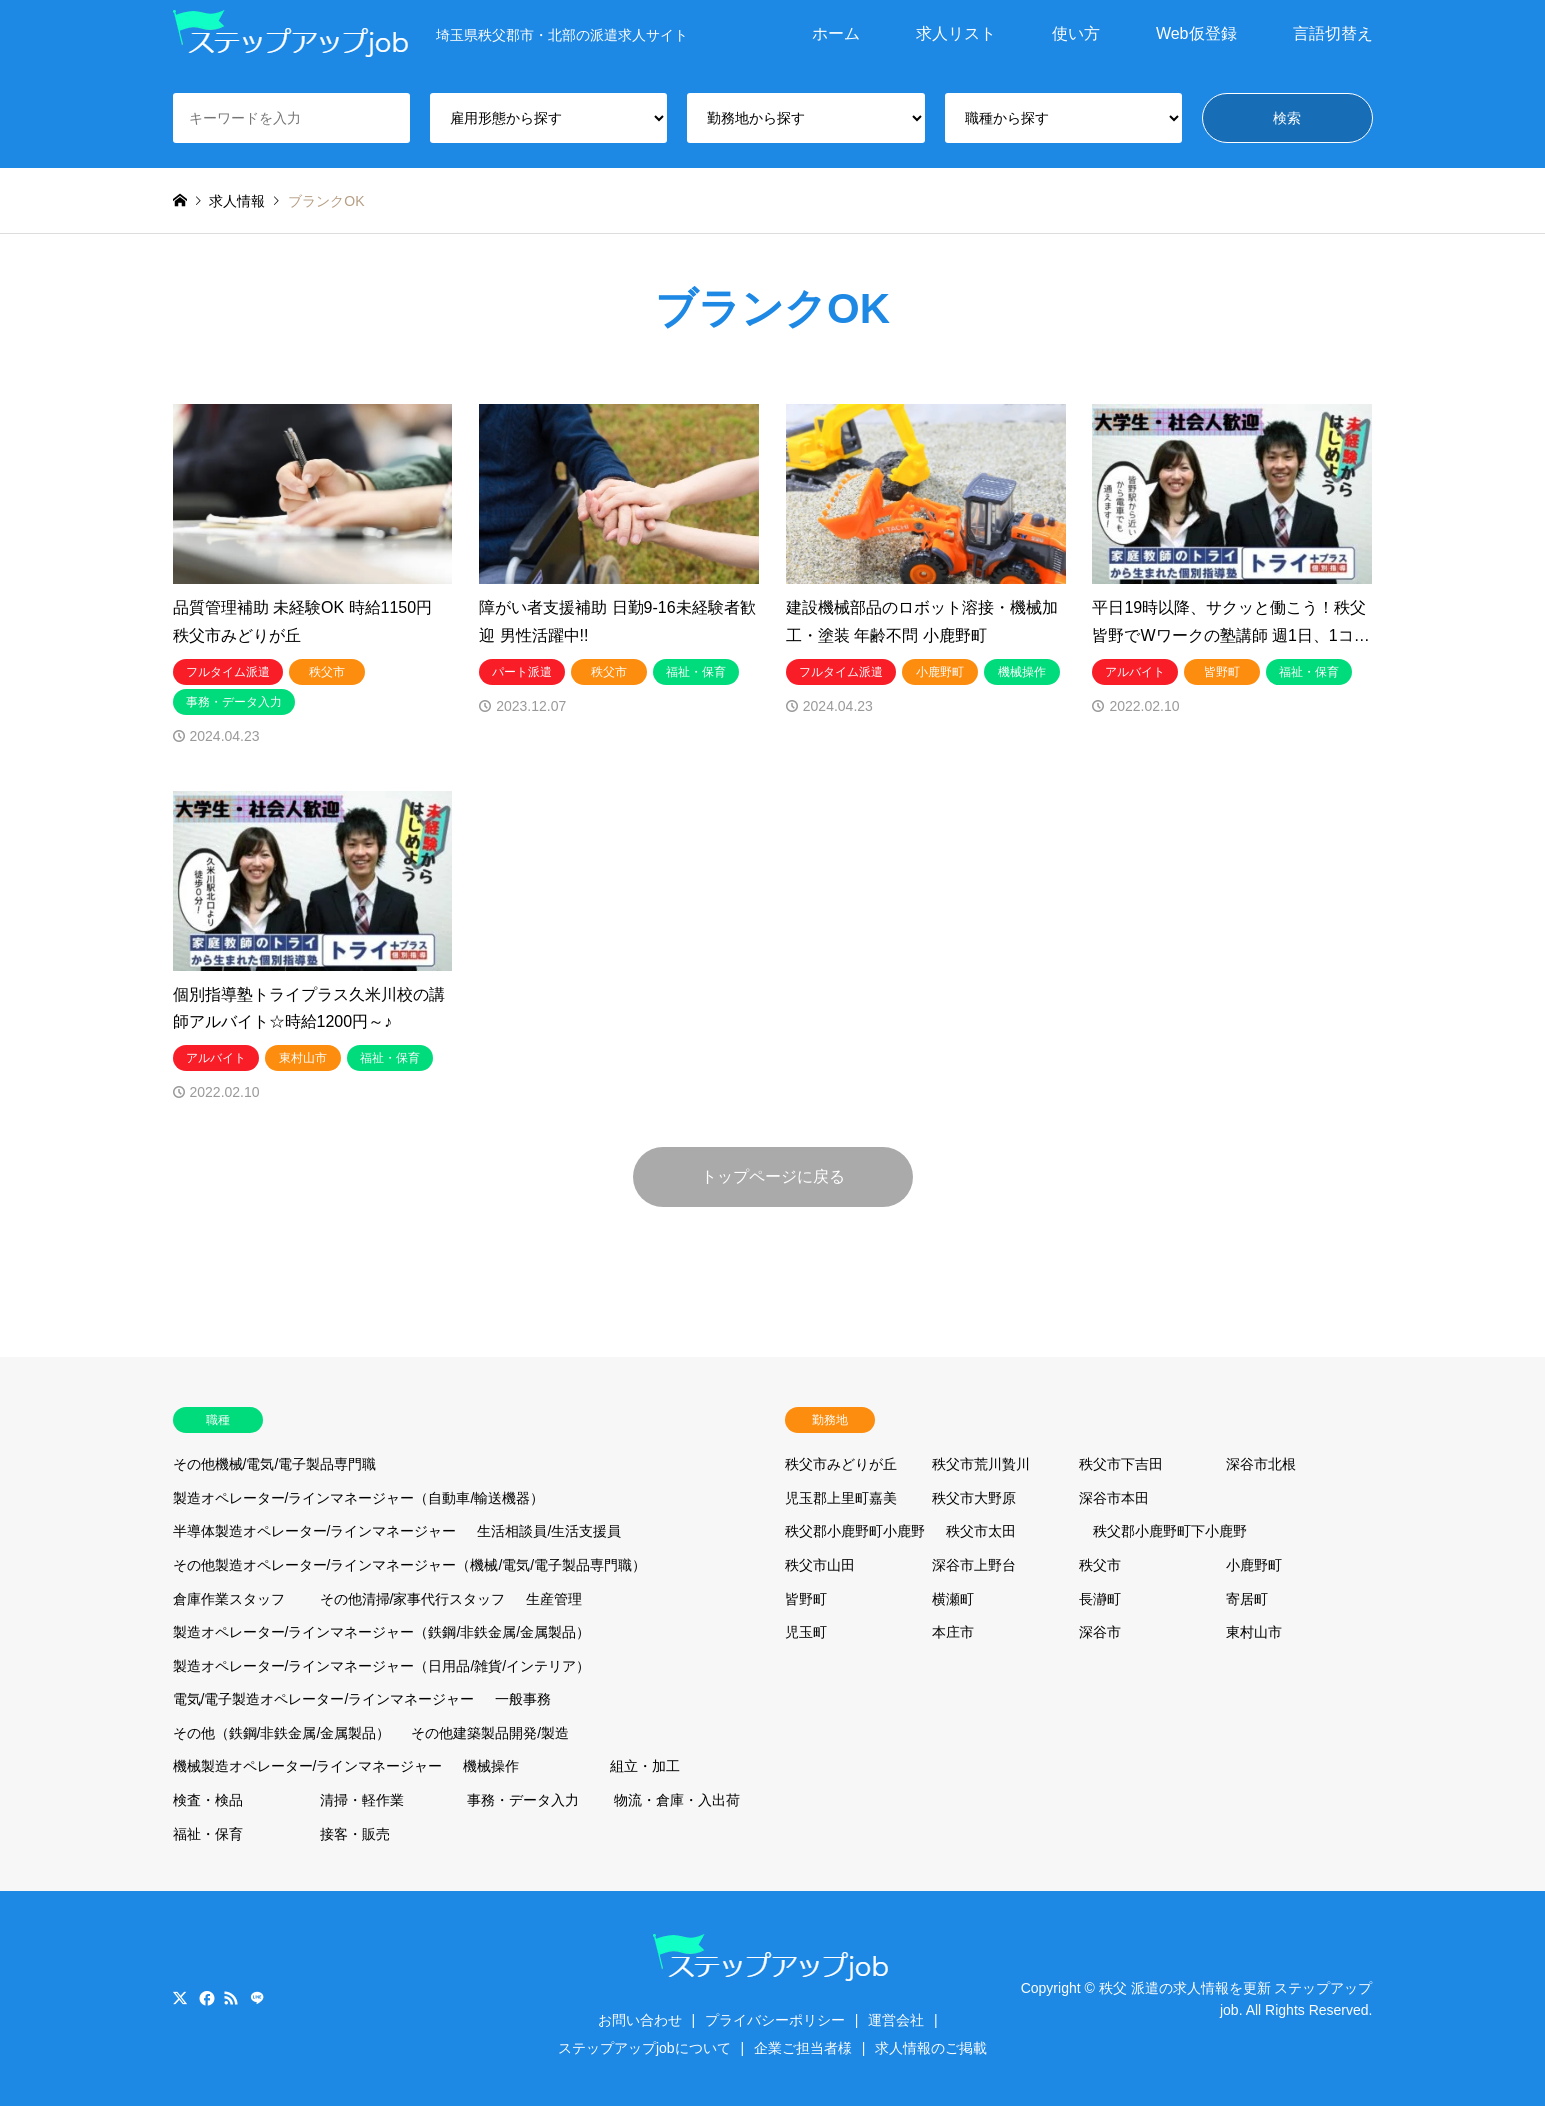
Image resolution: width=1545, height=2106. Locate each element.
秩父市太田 (981, 1531)
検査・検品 (208, 1800)
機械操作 (491, 1766)
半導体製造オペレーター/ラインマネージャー (315, 1531)
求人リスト (956, 33)
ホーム (836, 33)
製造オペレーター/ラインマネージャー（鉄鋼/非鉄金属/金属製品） (382, 1632)
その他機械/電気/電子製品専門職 (275, 1464)
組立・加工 (645, 1766)
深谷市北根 (1261, 1464)
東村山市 (1254, 1632)
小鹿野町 (1254, 1565)
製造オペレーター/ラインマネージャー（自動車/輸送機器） (359, 1498)
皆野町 (806, 1599)
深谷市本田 (1114, 1498)
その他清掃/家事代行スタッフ (413, 1599)
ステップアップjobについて (644, 2048)
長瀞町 (1100, 1599)
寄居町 (1247, 1599)
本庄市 (953, 1632)
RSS (231, 1998)
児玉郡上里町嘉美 (841, 1498)
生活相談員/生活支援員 (549, 1531)
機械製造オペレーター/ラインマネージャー (308, 1766)
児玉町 (806, 1632)
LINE (257, 1998)
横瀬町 (953, 1599)
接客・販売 (355, 1834)
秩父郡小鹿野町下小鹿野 (1170, 1531)
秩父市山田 (820, 1565)
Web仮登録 (1196, 33)
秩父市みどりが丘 (841, 1464)
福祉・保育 (208, 1834)
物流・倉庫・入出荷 (677, 1800)
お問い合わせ (640, 2020)
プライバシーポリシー (775, 2020)
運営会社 (896, 2020)
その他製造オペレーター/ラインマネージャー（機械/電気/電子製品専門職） (410, 1565)
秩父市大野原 (974, 1498)
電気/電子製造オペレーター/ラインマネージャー (324, 1699)
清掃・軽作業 (362, 1800)
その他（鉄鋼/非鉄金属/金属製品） (282, 1733)
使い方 (1076, 33)
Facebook (205, 1998)
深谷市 (1100, 1632)
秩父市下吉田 (1121, 1464)
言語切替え (1333, 33)
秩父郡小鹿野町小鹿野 (855, 1531)
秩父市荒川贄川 (981, 1464)
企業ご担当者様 (803, 2048)
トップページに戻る (773, 1176)
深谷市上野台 (974, 1565)
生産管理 (554, 1599)
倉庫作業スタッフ (229, 1599)
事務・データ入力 (523, 1800)
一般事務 (523, 1699)
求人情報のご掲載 (931, 2048)
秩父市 (1100, 1565)
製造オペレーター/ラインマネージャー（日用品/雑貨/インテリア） (382, 1666)
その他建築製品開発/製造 (490, 1733)
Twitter (180, 1998)
